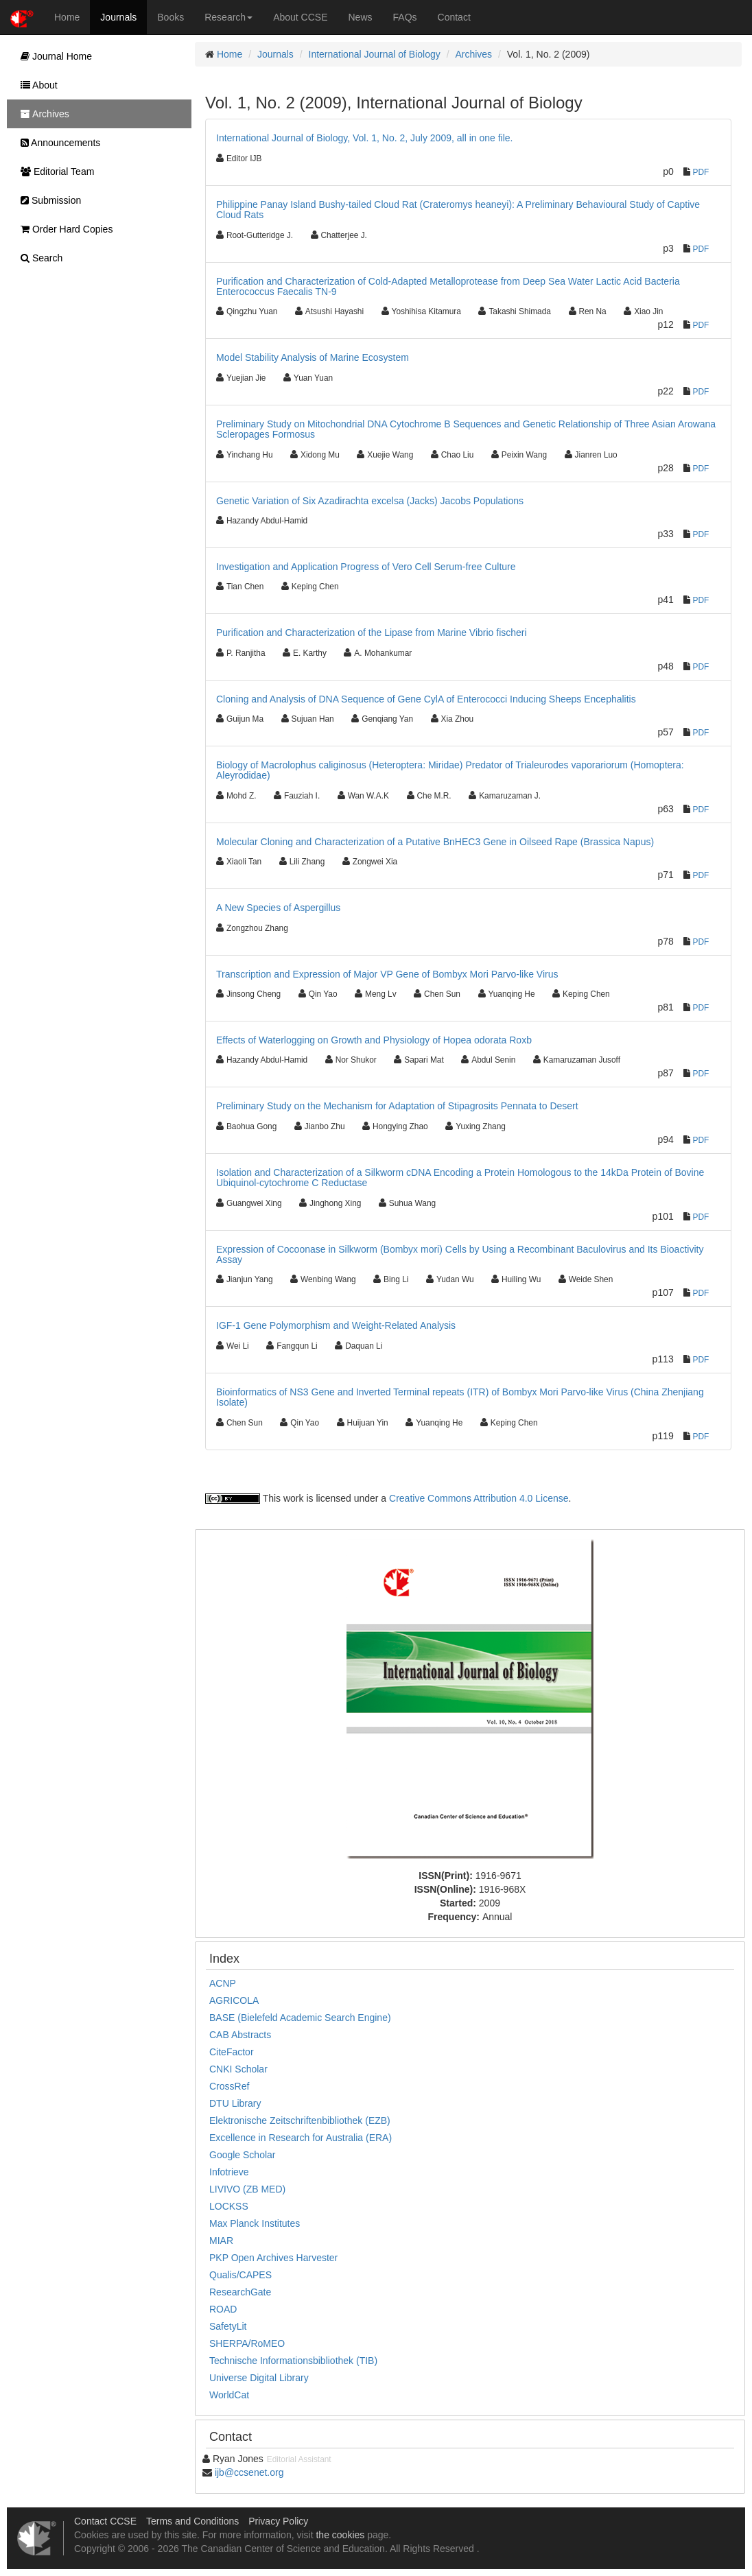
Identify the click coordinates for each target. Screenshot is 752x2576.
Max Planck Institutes (254, 2223)
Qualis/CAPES (240, 2274)
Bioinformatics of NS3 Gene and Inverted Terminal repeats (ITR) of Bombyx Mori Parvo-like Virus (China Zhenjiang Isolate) (460, 1397)
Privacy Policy (278, 2521)
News (361, 17)
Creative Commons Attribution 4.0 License (478, 1498)
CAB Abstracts (240, 2034)
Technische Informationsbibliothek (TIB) (293, 2360)
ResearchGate (240, 2292)
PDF (701, 172)
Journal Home (53, 56)
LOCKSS (228, 2206)
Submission (47, 200)
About (36, 85)
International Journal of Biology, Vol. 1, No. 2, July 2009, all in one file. (364, 137)
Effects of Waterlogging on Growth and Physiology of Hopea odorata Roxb (374, 1040)
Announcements (57, 142)
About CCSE (300, 17)
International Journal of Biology (374, 54)
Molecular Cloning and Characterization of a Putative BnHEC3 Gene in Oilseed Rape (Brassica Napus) (435, 841)
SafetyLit (227, 2326)
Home (67, 17)
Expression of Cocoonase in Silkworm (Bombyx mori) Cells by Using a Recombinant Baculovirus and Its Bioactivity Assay (459, 1254)
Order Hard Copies (63, 229)
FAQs (405, 17)
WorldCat (229, 2394)
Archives (473, 54)
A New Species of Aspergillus (278, 907)
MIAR (221, 2240)
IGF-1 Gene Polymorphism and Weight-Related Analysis (336, 1325)
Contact (454, 17)
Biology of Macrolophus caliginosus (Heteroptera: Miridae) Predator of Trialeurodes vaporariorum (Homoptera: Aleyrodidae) (450, 770)
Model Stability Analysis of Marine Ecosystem (312, 357)
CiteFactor (231, 2051)
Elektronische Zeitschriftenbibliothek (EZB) (299, 2120)
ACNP (222, 1983)
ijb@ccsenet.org (249, 2472)
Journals (118, 17)
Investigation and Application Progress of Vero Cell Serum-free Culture (366, 566)
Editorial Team (54, 171)
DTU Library (235, 2103)
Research (228, 17)
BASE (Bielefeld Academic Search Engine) (300, 2017)
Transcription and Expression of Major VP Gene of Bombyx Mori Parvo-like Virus (387, 974)
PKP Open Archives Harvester (273, 2257)
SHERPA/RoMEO (247, 2343)
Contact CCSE (105, 2521)
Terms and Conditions (192, 2521)
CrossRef (229, 2086)
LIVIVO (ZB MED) (247, 2189)
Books (170, 17)
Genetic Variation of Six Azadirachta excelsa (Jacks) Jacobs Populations (370, 500)
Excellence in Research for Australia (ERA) (300, 2137)
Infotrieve (229, 2171)
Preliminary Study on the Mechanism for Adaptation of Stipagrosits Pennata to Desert (397, 1105)
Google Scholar (242, 2154)
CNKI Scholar (238, 2069)
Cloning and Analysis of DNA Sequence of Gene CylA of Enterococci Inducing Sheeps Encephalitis (426, 699)
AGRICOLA (234, 2000)
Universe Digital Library (259, 2377)
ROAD (223, 2309)
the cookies (340, 2534)
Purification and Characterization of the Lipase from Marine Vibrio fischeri (371, 632)
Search (38, 257)
